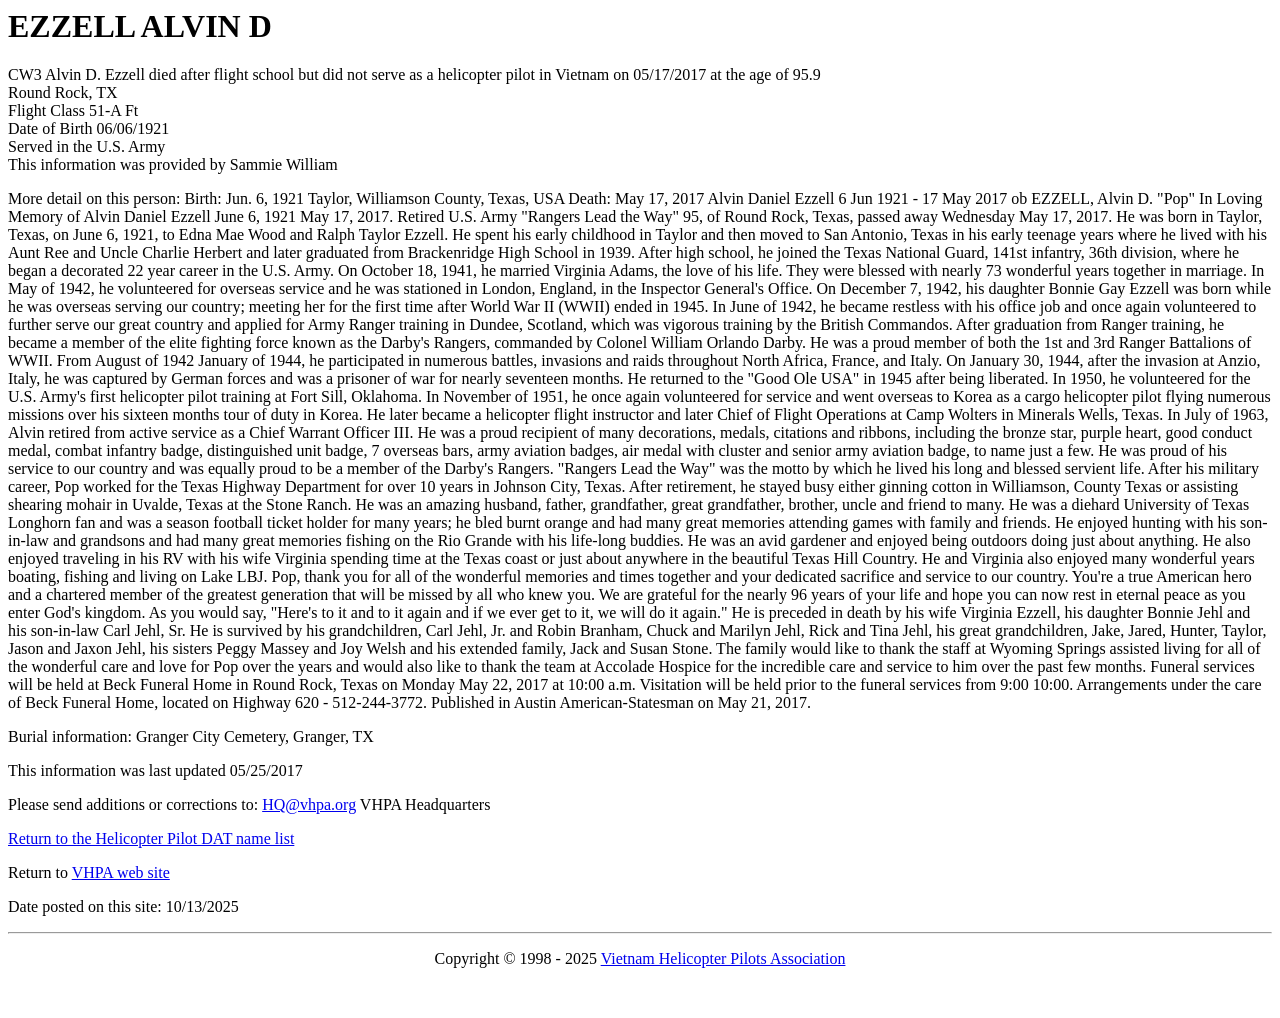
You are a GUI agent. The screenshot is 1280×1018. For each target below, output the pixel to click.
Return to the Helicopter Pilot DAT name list (151, 838)
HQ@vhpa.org (309, 804)
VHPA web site (121, 872)
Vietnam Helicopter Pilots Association (723, 958)
